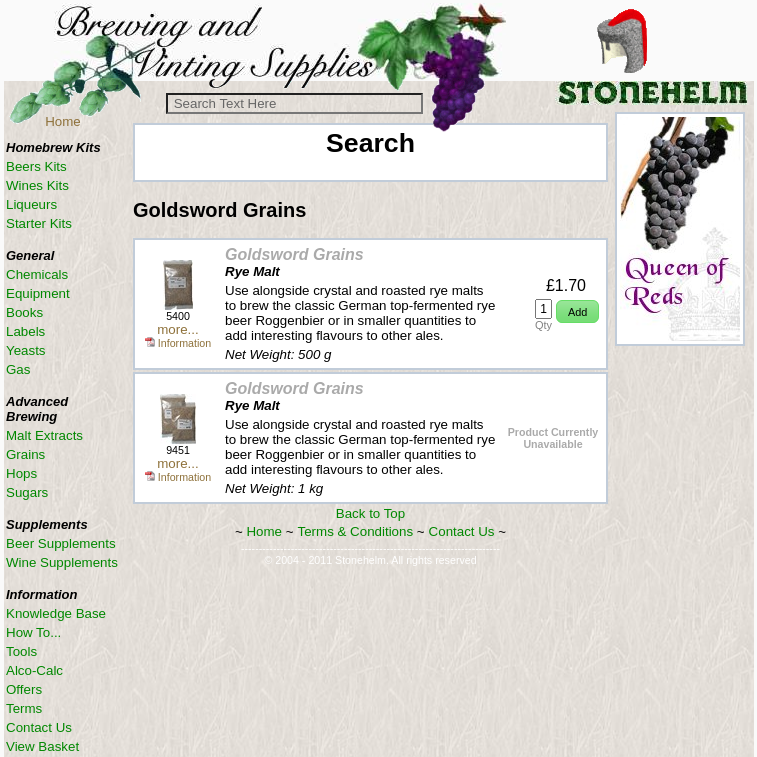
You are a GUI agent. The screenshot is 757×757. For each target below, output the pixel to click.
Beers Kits (36, 166)
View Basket (42, 746)
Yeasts (26, 350)
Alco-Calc (34, 670)
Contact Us (462, 531)
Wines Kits (37, 185)
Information (178, 343)
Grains (25, 454)
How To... (33, 632)
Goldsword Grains (294, 254)
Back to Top (370, 513)
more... (177, 329)
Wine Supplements (62, 562)
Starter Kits (39, 223)
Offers (24, 689)
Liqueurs (31, 204)
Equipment (38, 293)
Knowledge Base (56, 613)
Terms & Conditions (356, 531)
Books (24, 312)
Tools (21, 651)
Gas (18, 369)
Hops (21, 473)
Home (63, 121)
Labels (25, 331)
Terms (24, 708)
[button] (577, 311)
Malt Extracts (44, 435)
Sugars (27, 492)
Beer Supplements (61, 543)
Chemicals (37, 274)
